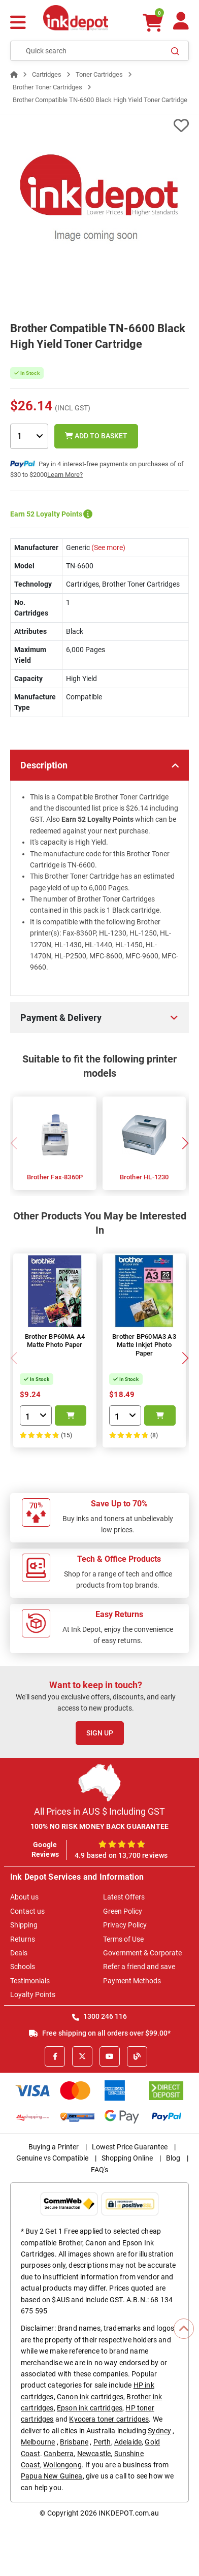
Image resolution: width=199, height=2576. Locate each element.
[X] (82, 2056)
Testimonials (30, 1981)
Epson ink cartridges (89, 2408)
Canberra (59, 2454)
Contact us (27, 1911)
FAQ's (99, 2170)
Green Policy (122, 1911)
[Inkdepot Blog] (137, 2056)
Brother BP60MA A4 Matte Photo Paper (55, 1341)
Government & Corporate (142, 1953)
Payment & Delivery (61, 1017)
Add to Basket (96, 436)
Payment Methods (132, 1981)
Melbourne (38, 2442)
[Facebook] (54, 2056)
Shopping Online (127, 2158)
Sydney (159, 2431)
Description (44, 765)
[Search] (175, 51)
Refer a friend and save (139, 1966)
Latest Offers (124, 1897)
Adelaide (128, 2442)
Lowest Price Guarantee (130, 2147)
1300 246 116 (99, 2016)
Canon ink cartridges (90, 2397)
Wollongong (62, 2465)
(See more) (107, 547)
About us (24, 1897)
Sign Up (99, 1733)
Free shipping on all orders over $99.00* (100, 2033)
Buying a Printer (53, 2147)
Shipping (24, 1925)
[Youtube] (109, 2056)
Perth (102, 2442)
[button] (185, 1143)
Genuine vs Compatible (52, 2158)
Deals (18, 1953)
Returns (22, 1939)
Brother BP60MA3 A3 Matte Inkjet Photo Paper (144, 1345)
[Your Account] (181, 25)
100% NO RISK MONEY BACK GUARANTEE (99, 1826)
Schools (22, 1966)
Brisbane (74, 2442)
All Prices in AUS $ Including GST (99, 1811)
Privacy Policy (125, 1925)
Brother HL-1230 (144, 1177)
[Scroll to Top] (184, 2329)
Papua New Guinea (52, 2476)
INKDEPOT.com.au (128, 2513)
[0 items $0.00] (152, 22)
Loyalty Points (32, 1994)
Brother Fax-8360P (55, 1177)
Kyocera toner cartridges (109, 2419)
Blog (173, 2158)
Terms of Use (123, 1939)
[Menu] (18, 23)
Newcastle (94, 2454)
